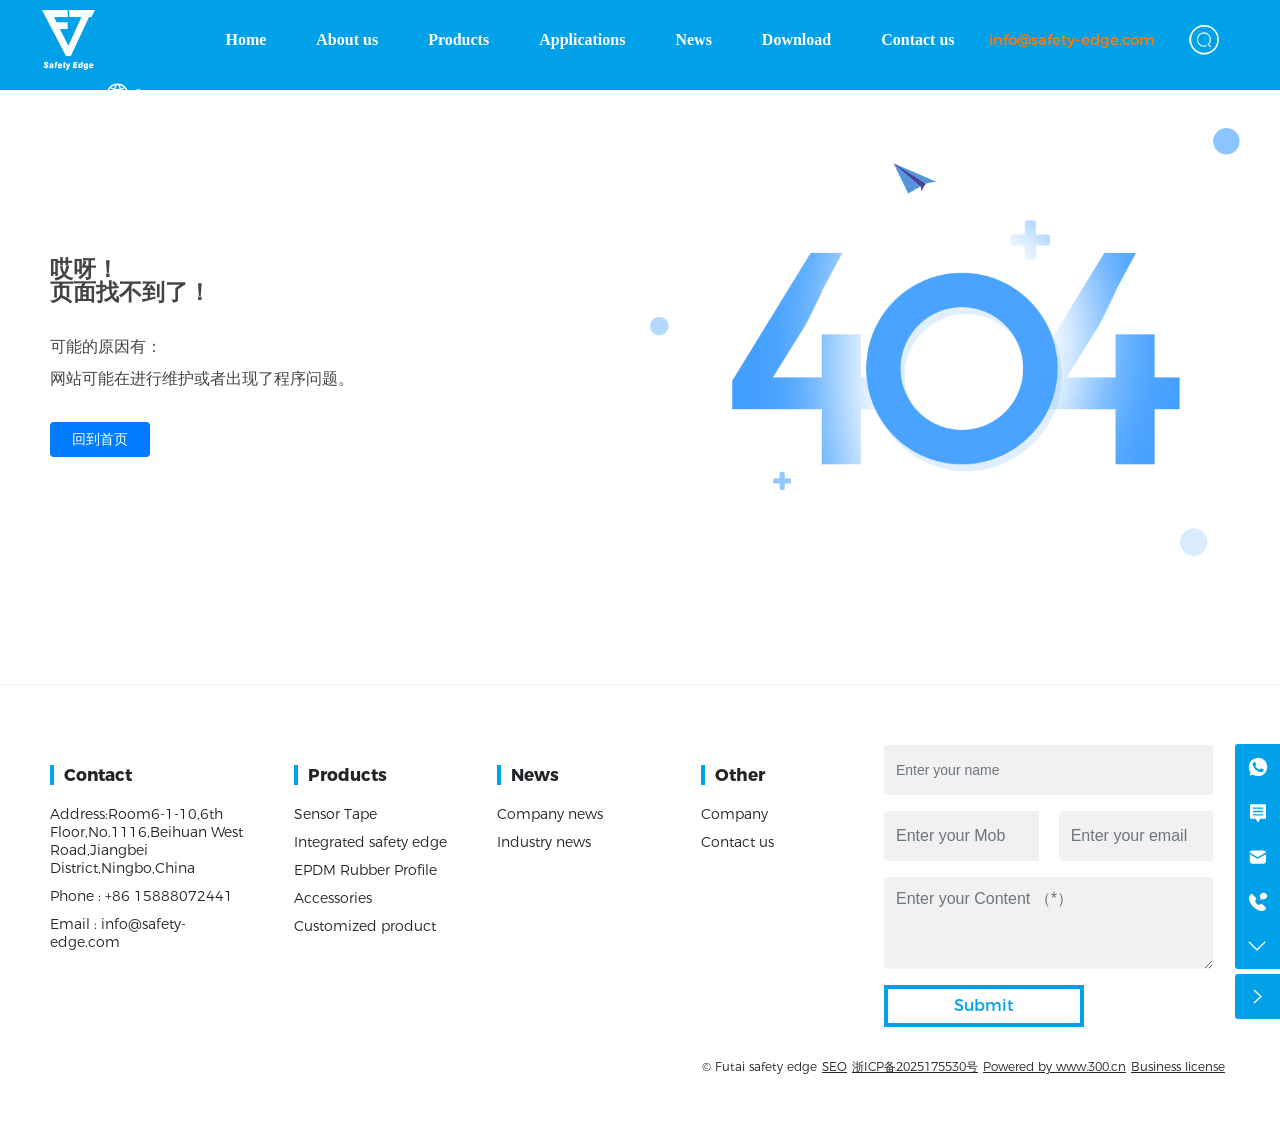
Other (740, 775)
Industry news (544, 842)
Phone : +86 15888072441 (141, 896)
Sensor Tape (335, 814)
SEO (834, 1066)
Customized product (365, 926)
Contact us (737, 842)
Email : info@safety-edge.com (118, 933)
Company (734, 814)
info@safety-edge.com (1072, 39)
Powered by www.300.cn (1054, 1066)
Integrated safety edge (370, 842)
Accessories (333, 898)
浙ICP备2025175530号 (915, 1066)
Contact (98, 775)
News (535, 775)
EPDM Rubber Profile (365, 870)
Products (347, 775)
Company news (550, 814)
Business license (1178, 1066)
